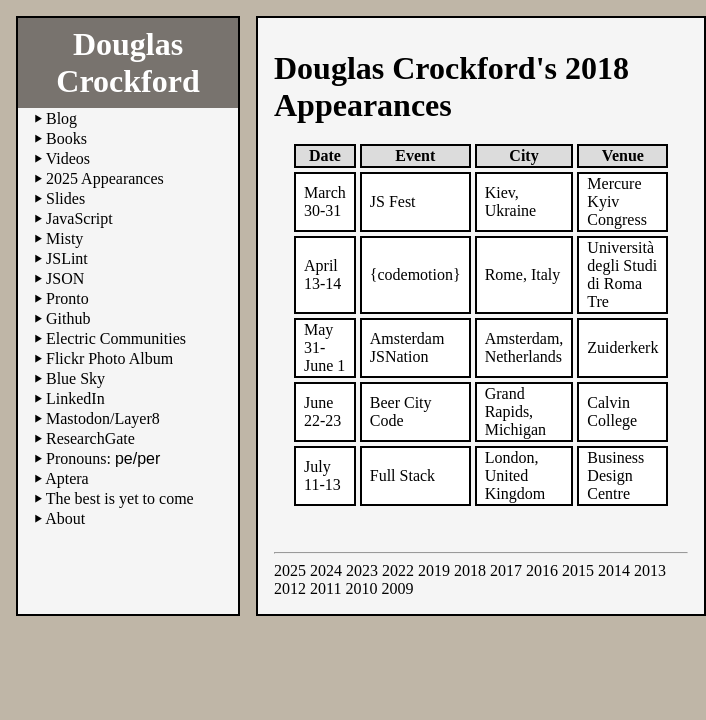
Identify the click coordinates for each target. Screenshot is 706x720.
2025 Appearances (105, 178)
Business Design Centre (615, 475)
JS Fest (393, 201)
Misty (64, 238)
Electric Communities (116, 338)
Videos (68, 158)
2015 (578, 570)
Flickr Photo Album (109, 358)
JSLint (67, 258)
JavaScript (79, 218)
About (65, 518)
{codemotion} (415, 274)
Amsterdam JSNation (407, 347)
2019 (434, 570)
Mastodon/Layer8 (103, 418)
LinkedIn (75, 398)
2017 (506, 570)
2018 (470, 570)
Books (66, 138)
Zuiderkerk (622, 347)
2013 (650, 570)
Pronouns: (103, 458)
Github (68, 318)
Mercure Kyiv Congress (617, 201)
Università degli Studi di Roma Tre (622, 274)
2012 (290, 588)
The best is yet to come (120, 498)
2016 (542, 570)
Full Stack (402, 475)
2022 (398, 570)
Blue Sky (75, 378)
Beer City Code (401, 411)
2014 (614, 570)
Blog (61, 118)
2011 (325, 588)
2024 (326, 570)
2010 (361, 588)
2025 (290, 570)
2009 (397, 588)
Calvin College (612, 411)
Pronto (67, 298)
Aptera (67, 478)
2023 (362, 570)
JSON (65, 278)
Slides (65, 198)
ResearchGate (90, 438)
